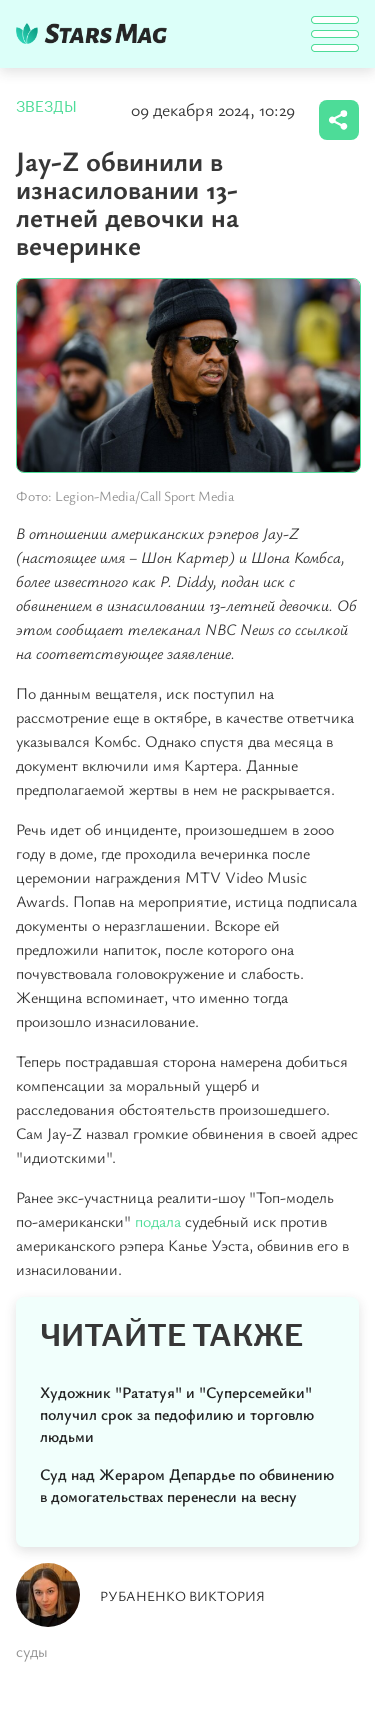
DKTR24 (96, 33)
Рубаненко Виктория (182, 1595)
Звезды (46, 107)
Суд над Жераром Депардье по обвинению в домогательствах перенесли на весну (187, 1485)
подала (158, 1221)
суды (32, 1651)
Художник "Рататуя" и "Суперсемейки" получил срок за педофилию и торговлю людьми (177, 1414)
